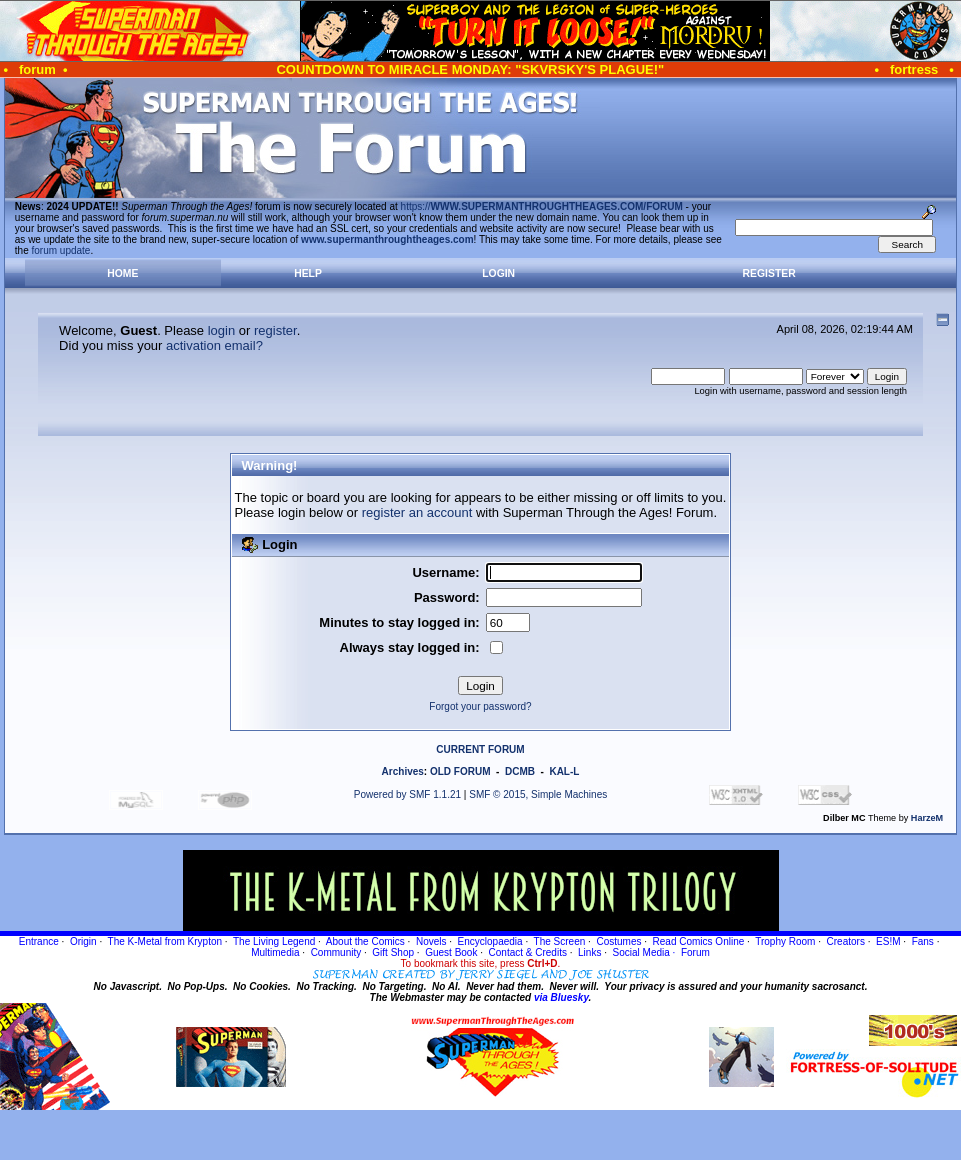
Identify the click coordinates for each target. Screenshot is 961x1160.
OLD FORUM (460, 771)
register (275, 330)
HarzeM (927, 818)
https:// (542, 206)
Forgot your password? (480, 706)
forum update (61, 250)
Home (122, 273)
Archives (403, 771)
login (221, 330)
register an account (417, 512)
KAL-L (564, 771)
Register (769, 273)
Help (308, 273)
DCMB (520, 771)
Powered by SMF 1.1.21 (407, 794)
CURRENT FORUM (480, 749)
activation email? (214, 345)
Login (498, 273)
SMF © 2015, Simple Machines (538, 794)
